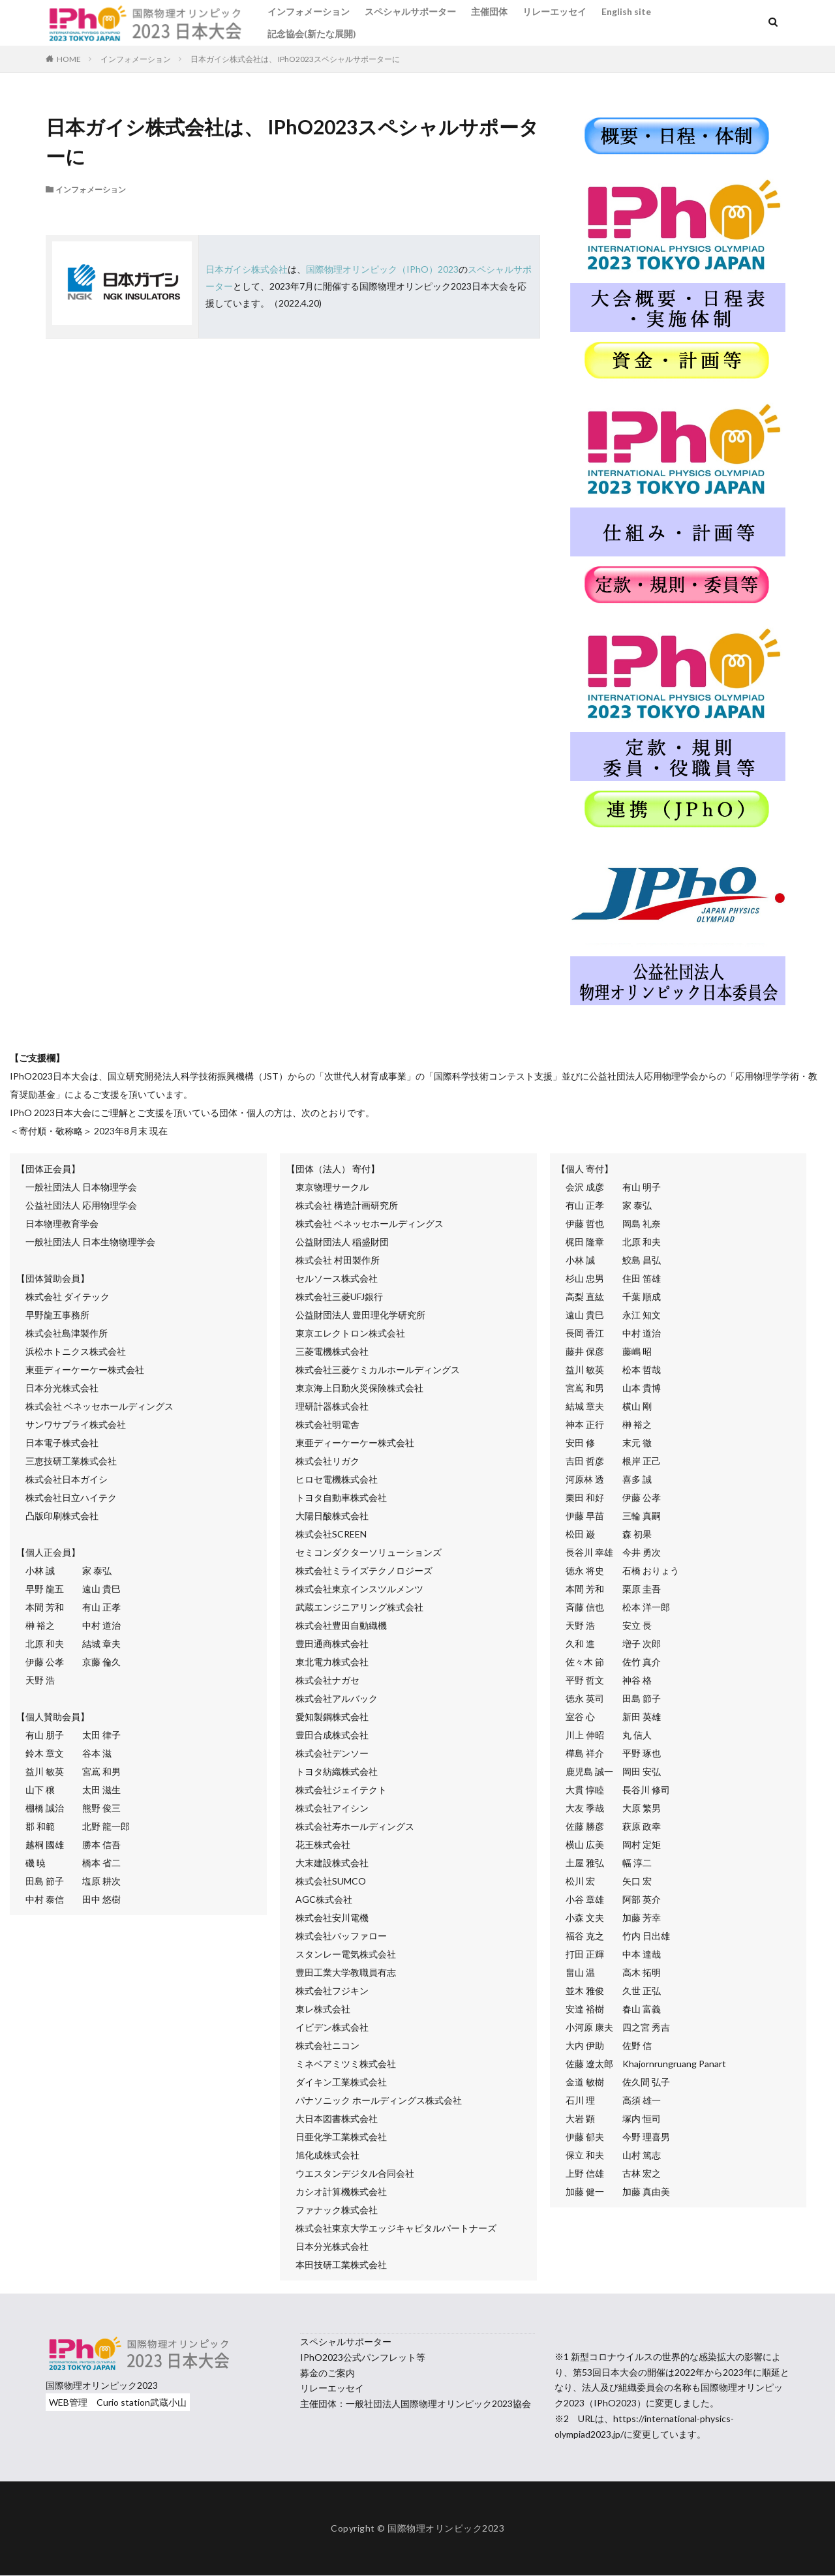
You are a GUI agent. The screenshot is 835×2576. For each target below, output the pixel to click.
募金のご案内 (327, 2372)
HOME (69, 59)
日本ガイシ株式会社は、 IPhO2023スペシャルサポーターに (295, 59)
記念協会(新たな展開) (311, 33)
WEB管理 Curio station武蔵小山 (118, 2402)
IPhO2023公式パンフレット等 (362, 2357)
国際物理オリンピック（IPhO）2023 (382, 269)
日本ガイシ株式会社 (246, 269)
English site (626, 11)
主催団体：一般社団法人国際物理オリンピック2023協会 (415, 2403)
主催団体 (489, 11)
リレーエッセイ (554, 11)
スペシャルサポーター (410, 11)
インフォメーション (308, 11)
